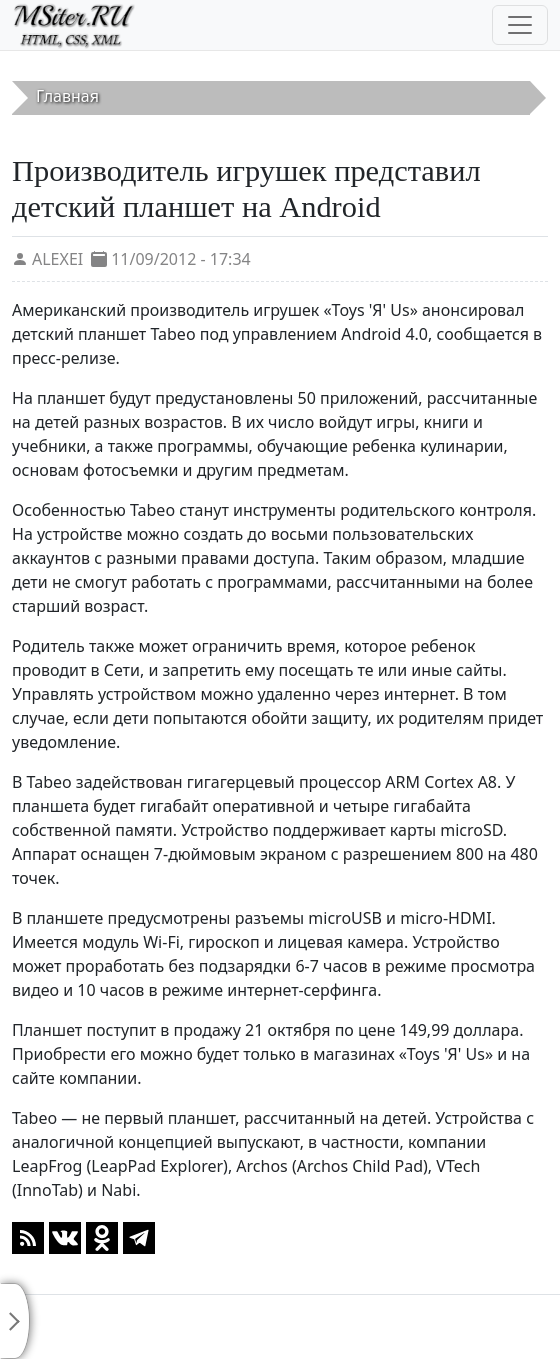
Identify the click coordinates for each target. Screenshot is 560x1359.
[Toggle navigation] (520, 25)
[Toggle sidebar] (15, 1321)
